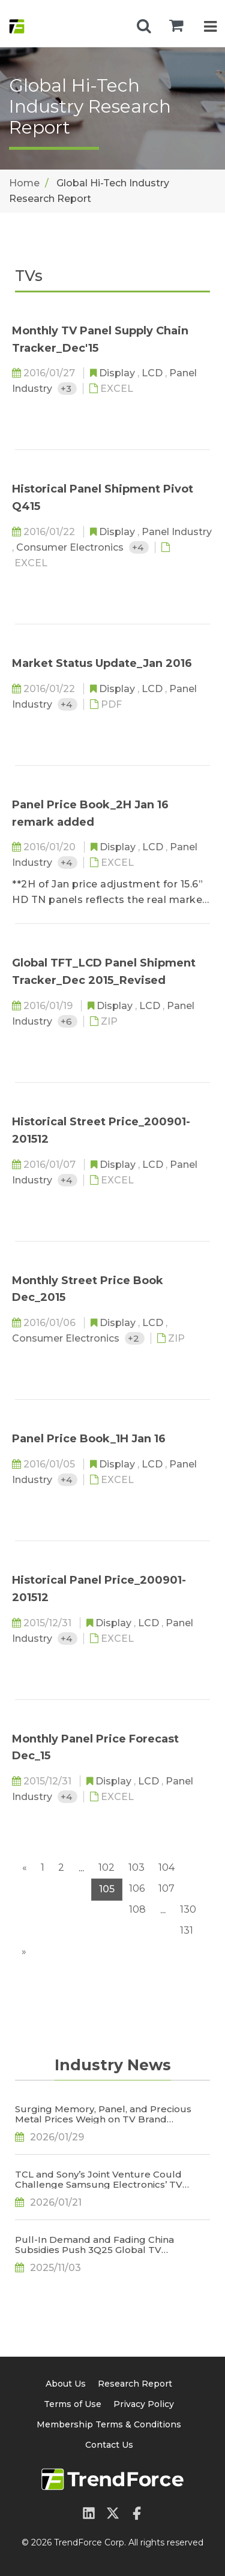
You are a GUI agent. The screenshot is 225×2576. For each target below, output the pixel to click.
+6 (67, 1021)
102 (106, 1867)
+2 (135, 1338)
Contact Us (109, 2444)
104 (166, 1867)
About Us (66, 2383)
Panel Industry (177, 531)
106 (137, 1888)
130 (188, 1909)
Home (24, 183)
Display (118, 373)
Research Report (135, 2383)
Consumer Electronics (71, 547)
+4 (139, 547)
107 (166, 1888)
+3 (67, 388)
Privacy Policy (143, 2404)
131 (186, 1930)
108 (137, 1909)
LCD (153, 373)
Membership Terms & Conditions (109, 2424)
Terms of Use (72, 2404)
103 (136, 1867)
